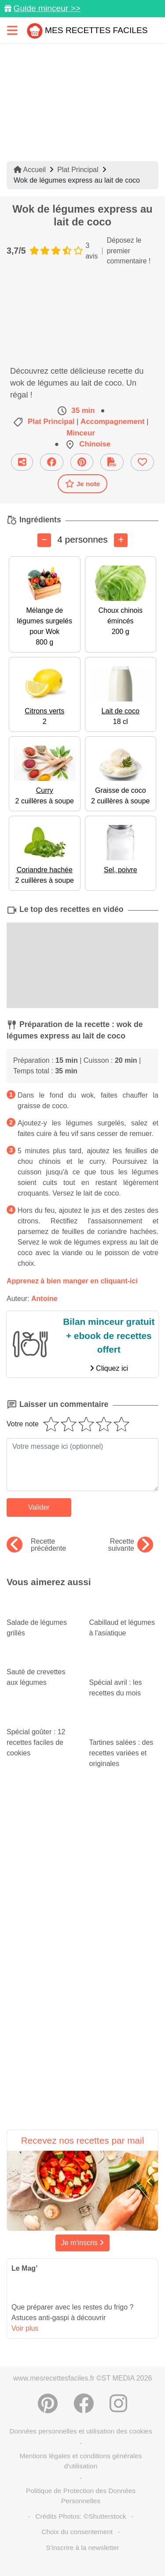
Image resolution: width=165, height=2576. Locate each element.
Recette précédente (36, 1545)
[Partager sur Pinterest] (81, 462)
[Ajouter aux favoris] (142, 462)
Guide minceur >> (47, 8)
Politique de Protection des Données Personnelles (81, 2496)
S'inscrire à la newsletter (82, 2547)
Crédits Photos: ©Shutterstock (80, 2516)
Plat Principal (77, 169)
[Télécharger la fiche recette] (112, 462)
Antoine (44, 1298)
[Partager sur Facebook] (51, 462)
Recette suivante (130, 1545)
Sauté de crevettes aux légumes (41, 1669)
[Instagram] (118, 2403)
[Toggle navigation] (12, 30)
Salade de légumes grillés (41, 1619)
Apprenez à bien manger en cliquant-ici (72, 1281)
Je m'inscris (82, 2242)
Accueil (30, 169)
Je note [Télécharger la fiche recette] (82, 483)
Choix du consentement (77, 2531)
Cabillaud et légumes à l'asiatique (124, 1619)
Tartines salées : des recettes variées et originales (124, 1742)
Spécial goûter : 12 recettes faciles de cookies (41, 1734)
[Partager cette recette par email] (22, 462)
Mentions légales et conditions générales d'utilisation (80, 2461)
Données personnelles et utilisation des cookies (80, 2431)
